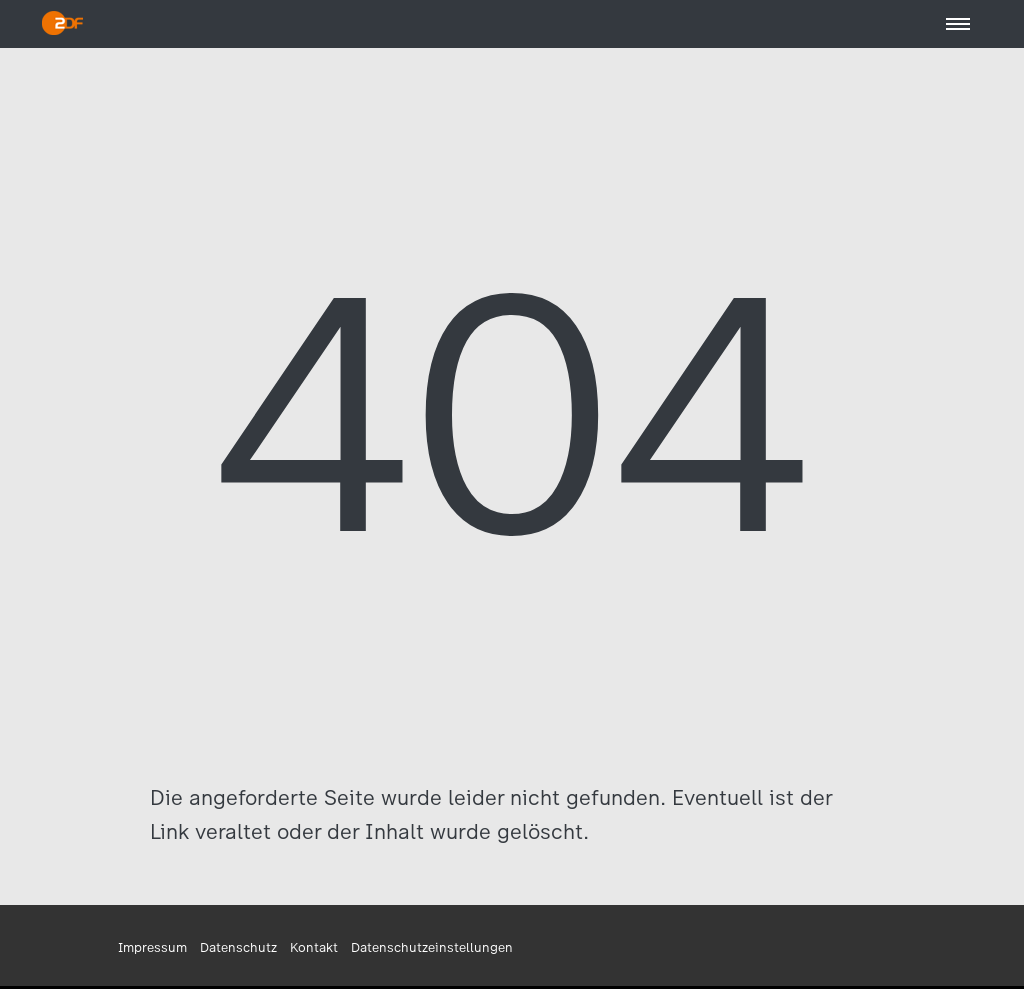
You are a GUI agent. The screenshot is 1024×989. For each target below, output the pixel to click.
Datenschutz (238, 947)
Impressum (152, 947)
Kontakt (314, 947)
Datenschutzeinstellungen (432, 947)
